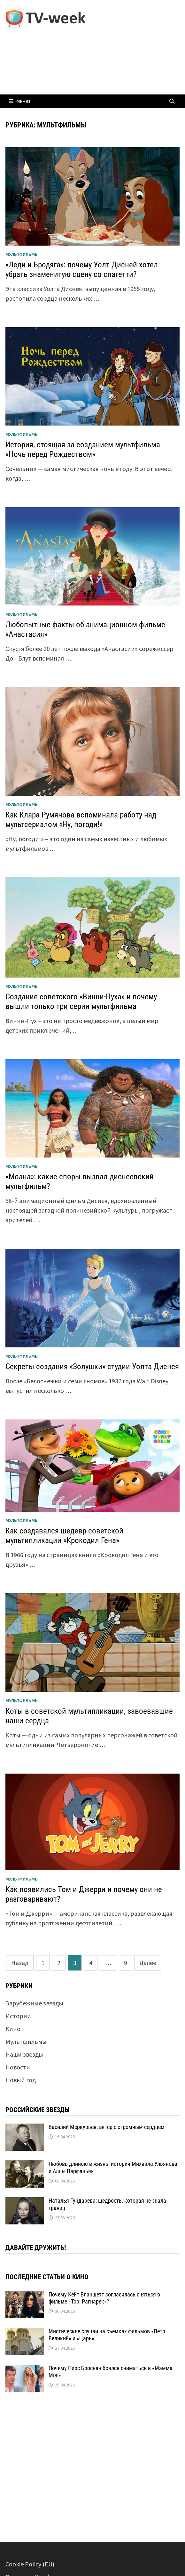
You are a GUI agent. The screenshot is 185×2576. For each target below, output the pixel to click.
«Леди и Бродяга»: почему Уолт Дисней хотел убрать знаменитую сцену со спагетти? (81, 269)
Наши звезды (24, 2054)
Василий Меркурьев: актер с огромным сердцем (107, 2127)
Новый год (20, 2080)
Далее (147, 1963)
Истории (18, 2016)
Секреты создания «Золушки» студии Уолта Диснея (92, 1366)
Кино (12, 2029)
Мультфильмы (22, 254)
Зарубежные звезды (34, 2003)
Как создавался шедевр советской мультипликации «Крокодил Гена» (64, 1535)
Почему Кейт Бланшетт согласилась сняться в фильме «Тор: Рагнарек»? (104, 2298)
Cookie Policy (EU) (29, 2564)
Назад (19, 1963)
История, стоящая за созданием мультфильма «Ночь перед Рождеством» (82, 449)
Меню (19, 101)
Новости (17, 2067)
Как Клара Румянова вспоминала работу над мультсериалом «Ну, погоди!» (80, 819)
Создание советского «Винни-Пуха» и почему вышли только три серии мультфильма (81, 1001)
